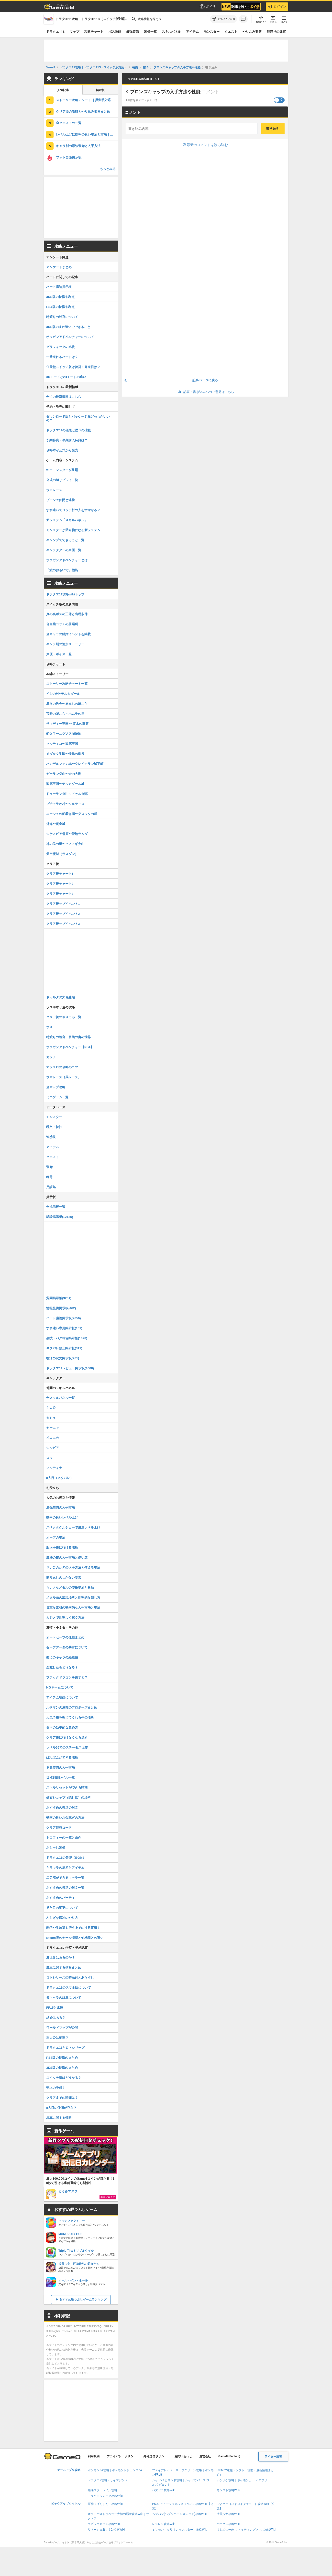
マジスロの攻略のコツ (62, 1067)
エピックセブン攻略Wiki (104, 2524)
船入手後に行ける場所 (62, 1547)
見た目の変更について (62, 1908)
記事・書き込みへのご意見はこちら (205, 392)
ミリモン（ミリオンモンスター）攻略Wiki (180, 2529)
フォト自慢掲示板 (68, 157)
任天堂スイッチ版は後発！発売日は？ (73, 367)
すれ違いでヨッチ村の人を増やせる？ (73, 510)
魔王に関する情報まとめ (63, 1967)
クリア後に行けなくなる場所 (67, 1737)
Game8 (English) (229, 2456)
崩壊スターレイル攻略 (102, 2490)
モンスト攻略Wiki (228, 2490)
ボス (49, 1027)
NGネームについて (59, 1687)
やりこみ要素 (252, 31)
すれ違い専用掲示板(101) (64, 1328)
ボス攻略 (115, 31)
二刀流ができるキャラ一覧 (65, 1877)
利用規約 (94, 2456)
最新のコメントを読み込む (205, 145)
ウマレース (54, 490)
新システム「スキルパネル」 (67, 520)
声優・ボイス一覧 (59, 654)
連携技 (51, 1137)
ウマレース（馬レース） (63, 1077)
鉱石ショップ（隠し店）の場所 (68, 1797)
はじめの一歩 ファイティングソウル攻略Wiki (246, 2529)
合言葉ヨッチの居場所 (62, 624)
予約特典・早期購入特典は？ (67, 440)
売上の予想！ (55, 2088)
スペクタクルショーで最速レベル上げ (73, 1527)
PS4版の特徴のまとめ (62, 2057)
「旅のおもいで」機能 (62, 570)
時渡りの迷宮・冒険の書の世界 (68, 1037)
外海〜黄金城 (55, 824)
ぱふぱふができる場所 (62, 1757)
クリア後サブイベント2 (63, 914)
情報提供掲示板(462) (61, 1308)
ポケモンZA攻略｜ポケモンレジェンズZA (115, 2470)
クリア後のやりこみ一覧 (63, 1017)
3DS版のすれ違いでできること (68, 327)
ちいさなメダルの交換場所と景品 (70, 1587)
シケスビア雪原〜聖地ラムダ (67, 834)
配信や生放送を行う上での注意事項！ (73, 1928)
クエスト (231, 31)
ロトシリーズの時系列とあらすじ (70, 1977)
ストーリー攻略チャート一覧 (67, 684)
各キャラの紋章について (63, 1997)
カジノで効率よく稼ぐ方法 (65, 1617)
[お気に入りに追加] (223, 19)
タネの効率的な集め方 (62, 1727)
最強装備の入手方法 (60, 1507)
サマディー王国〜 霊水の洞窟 (67, 724)
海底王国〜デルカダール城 (65, 784)
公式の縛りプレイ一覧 (62, 480)
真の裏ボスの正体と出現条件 (67, 614)
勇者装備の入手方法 (60, 1767)
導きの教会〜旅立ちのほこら (67, 704)
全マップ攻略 (55, 1087)
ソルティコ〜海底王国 (62, 744)
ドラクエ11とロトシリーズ (65, 2047)
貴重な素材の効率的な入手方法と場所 (73, 1607)
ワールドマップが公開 (62, 2027)
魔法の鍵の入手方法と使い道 (67, 1557)
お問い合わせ (183, 2456)
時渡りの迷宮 (276, 31)
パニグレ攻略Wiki (228, 2524)
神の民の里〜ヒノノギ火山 (65, 844)
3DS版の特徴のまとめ (62, 2067)
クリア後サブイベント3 (63, 924)
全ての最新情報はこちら (63, 397)
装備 (49, 1167)
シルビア (52, 1448)
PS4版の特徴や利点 (60, 307)
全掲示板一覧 (55, 1207)
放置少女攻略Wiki (228, 2514)
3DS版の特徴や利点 (60, 297)
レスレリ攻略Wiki (163, 2524)
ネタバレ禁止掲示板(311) (64, 1348)
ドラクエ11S (55, 31)
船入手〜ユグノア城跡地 (63, 734)
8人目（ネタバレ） (59, 1478)
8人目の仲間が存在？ (61, 2108)
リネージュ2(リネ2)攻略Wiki (106, 2529)
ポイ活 (207, 7)
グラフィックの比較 (60, 347)
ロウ (49, 1458)
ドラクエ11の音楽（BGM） (66, 1857)
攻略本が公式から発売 (62, 450)
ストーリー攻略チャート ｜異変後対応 (83, 100)
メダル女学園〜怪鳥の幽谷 (65, 754)
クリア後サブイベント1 (63, 904)
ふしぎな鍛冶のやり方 (62, 1918)
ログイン (277, 6)
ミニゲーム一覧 (57, 1097)
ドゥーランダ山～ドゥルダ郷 (67, 794)
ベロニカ (52, 1438)
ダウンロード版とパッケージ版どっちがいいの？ (78, 418)
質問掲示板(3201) (58, 1298)
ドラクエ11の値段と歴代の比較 (68, 430)
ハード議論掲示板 (59, 287)
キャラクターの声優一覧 (63, 550)
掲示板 (100, 90)
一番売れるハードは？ (62, 357)
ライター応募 (273, 2456)
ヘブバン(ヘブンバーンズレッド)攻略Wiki (179, 2514)
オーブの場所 (55, 1537)
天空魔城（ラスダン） (62, 854)
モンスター (212, 31)
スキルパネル (171, 31)
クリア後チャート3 (59, 894)
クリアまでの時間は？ (62, 2098)
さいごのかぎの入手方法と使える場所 (73, 1567)
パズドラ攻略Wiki (163, 2490)
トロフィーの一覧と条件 (63, 1837)
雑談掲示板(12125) (59, 1217)
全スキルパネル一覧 (60, 1398)
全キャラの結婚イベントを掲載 (68, 634)
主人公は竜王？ (57, 2037)
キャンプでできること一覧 (65, 540)
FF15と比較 (54, 2007)
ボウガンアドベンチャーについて (70, 337)
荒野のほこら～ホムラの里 (65, 714)
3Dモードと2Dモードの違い (66, 377)
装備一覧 (150, 31)
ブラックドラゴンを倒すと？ (67, 1677)
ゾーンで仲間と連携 (60, 500)
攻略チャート (93, 31)
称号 (49, 1177)
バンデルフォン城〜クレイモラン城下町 (74, 764)
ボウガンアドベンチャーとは (67, 560)
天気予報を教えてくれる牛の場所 (70, 1717)
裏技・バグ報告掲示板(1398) (66, 1338)
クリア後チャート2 (59, 884)
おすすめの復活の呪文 (62, 1807)
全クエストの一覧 (68, 123)
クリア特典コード (59, 1827)
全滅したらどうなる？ (62, 1667)
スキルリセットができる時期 (67, 1787)
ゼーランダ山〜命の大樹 (63, 774)
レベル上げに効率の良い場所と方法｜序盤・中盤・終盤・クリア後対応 (87, 134)
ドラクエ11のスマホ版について (68, 1987)
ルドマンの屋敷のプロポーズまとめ (71, 1707)
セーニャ (52, 1428)
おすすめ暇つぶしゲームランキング (82, 2299)
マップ (74, 31)
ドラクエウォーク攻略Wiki (105, 2496)
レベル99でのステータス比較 (67, 1747)
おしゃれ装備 (55, 1847)
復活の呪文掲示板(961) (62, 1358)
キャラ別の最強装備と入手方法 (78, 146)
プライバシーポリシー (121, 2456)
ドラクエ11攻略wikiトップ (65, 594)
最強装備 (132, 31)
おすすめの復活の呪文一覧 (65, 1888)
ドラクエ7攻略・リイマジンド (108, 2480)
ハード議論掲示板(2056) (63, 1318)
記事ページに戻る (205, 380)
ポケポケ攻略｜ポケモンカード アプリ (242, 2480)
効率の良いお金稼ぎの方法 (65, 1817)
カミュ (51, 1418)
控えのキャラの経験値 (62, 1657)
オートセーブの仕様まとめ (65, 1637)
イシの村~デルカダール (63, 694)
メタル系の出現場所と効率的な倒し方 (73, 1597)
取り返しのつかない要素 (63, 1577)
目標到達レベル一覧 (60, 1777)
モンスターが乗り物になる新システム (73, 530)
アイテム (192, 31)
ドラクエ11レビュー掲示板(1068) (70, 1368)
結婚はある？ (55, 2017)
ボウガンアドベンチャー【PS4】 (70, 1047)
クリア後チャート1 (59, 874)
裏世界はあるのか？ (60, 1957)
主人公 (51, 1408)
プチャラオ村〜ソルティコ (65, 804)
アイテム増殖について (62, 1697)
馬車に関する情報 (59, 2118)
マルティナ (54, 1468)
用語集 (51, 1187)
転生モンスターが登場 (62, 470)
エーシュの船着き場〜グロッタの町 (71, 814)
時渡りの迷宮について (62, 317)
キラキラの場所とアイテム (65, 1867)
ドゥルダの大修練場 (60, 997)
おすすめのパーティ (60, 1898)
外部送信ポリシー (155, 2456)
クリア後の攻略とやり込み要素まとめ (83, 111)
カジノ (51, 1057)
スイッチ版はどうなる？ (63, 2078)
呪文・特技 (54, 1127)
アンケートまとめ (59, 267)
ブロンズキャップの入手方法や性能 (165, 91)
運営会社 (205, 2456)
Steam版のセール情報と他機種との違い (74, 1938)
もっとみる (108, 169)
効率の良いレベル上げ (62, 1517)
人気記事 (63, 90)
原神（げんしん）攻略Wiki (105, 2504)
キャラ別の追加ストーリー (65, 644)
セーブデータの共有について (67, 1647)
